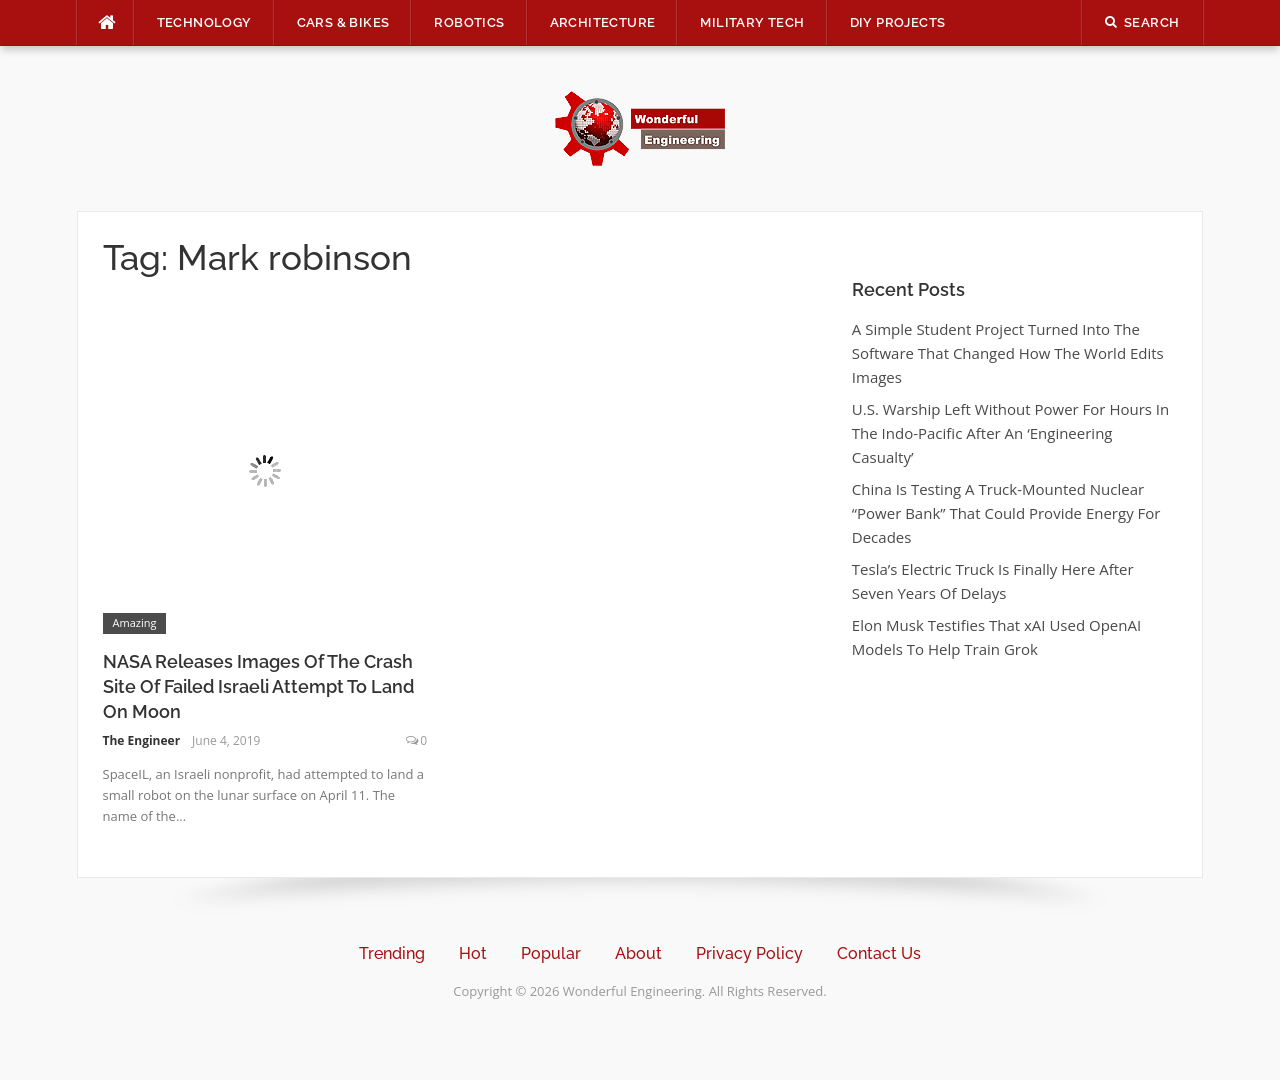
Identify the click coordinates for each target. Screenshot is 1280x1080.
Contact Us (879, 953)
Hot (473, 953)
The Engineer (142, 740)
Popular (551, 953)
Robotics (469, 22)
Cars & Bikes (343, 22)
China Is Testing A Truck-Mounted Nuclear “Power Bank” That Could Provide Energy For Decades (1006, 513)
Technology (204, 22)
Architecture (603, 22)
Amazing (135, 622)
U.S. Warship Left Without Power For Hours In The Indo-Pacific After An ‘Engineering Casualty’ (1010, 433)
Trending (392, 953)
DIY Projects (898, 22)
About (638, 953)
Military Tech (752, 22)
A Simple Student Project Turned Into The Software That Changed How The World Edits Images (1008, 353)
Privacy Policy (749, 953)
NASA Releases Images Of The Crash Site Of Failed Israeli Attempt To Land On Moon (258, 686)
